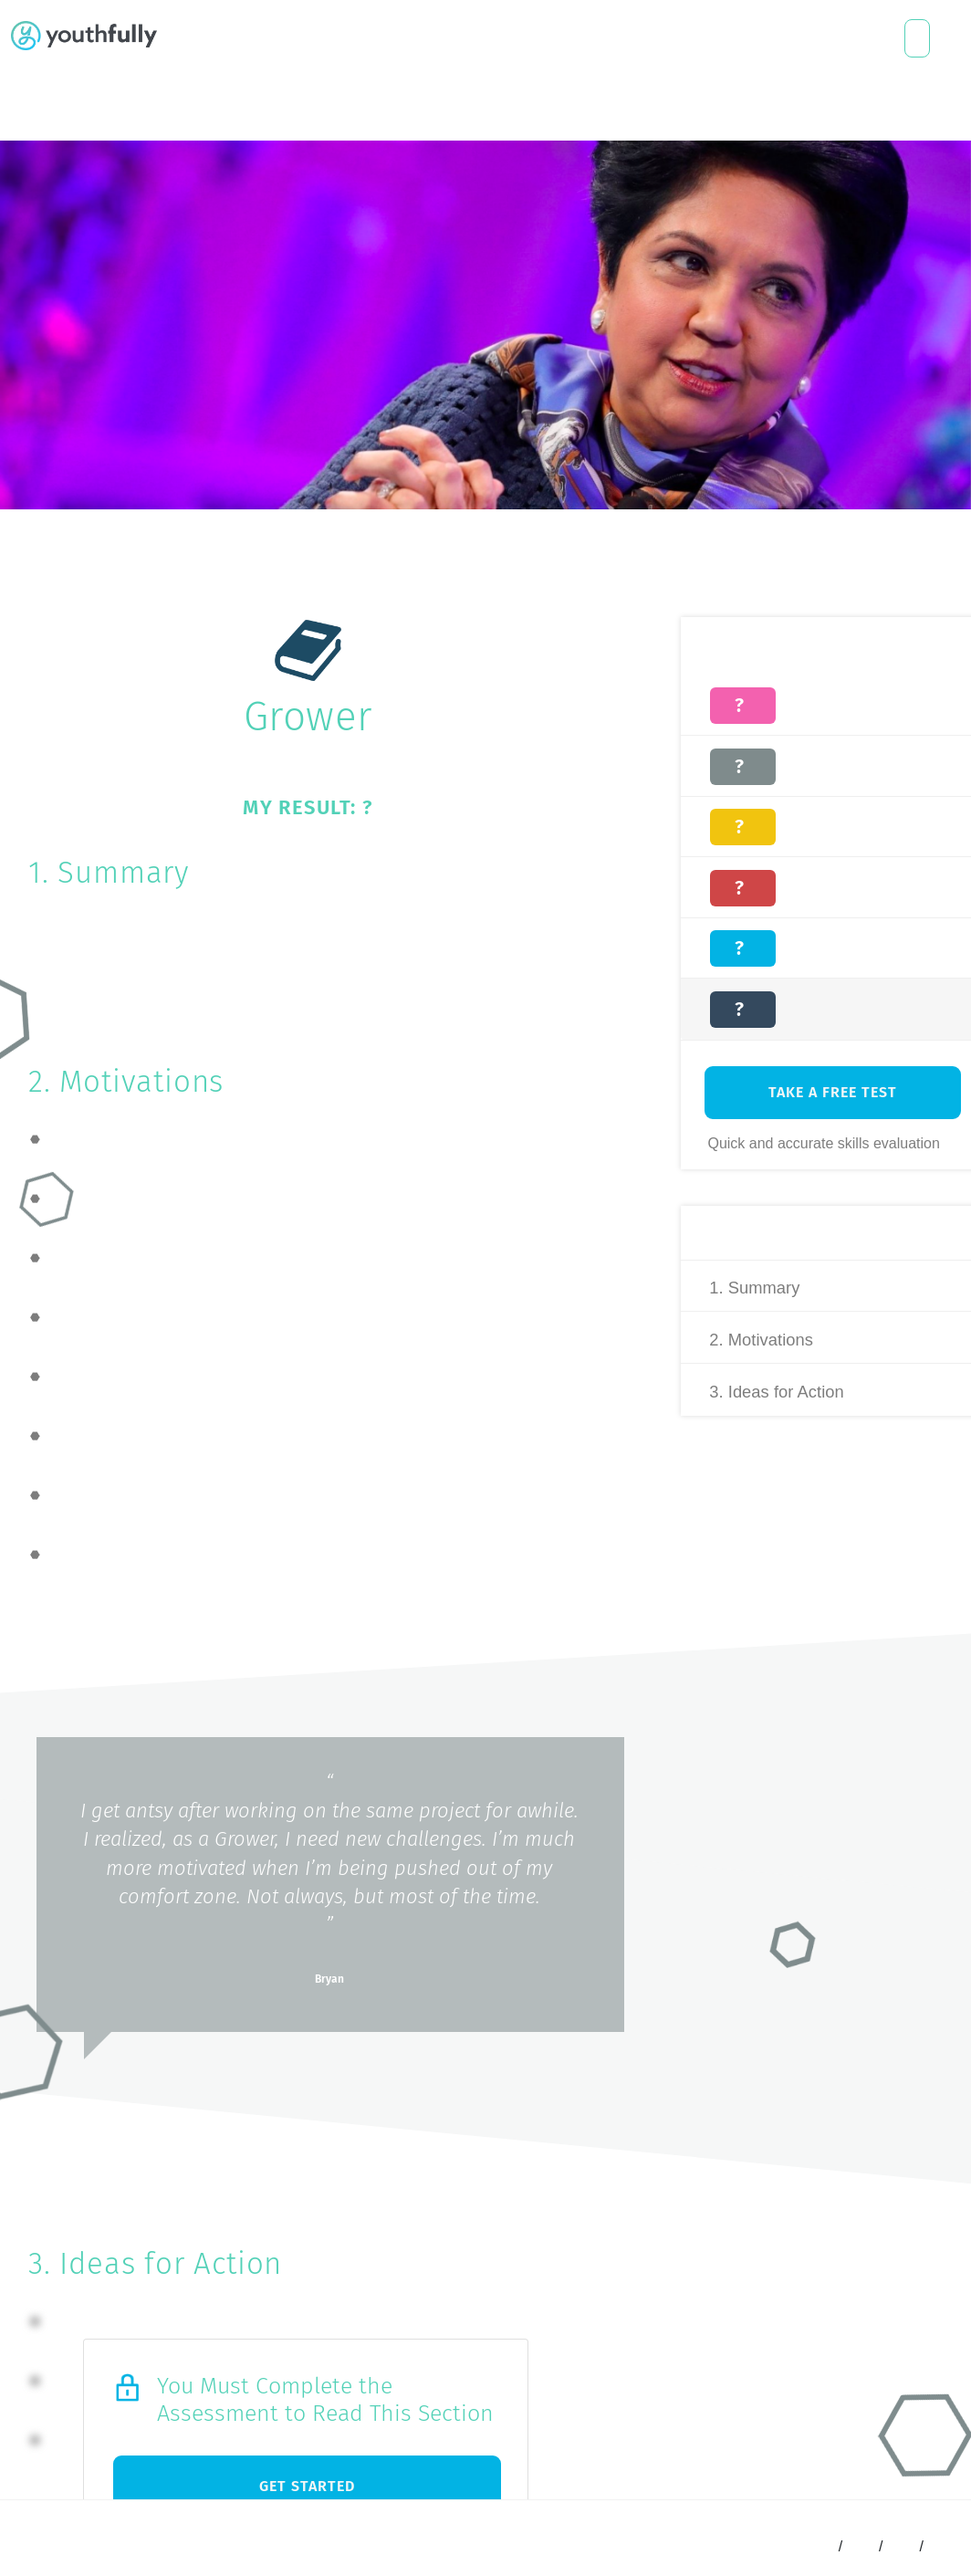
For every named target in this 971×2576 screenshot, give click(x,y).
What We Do (216, 38)
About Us (357, 38)
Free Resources (310, 38)
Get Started (307, 2486)
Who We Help (264, 38)
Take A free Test (832, 1098)
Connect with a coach (917, 38)
